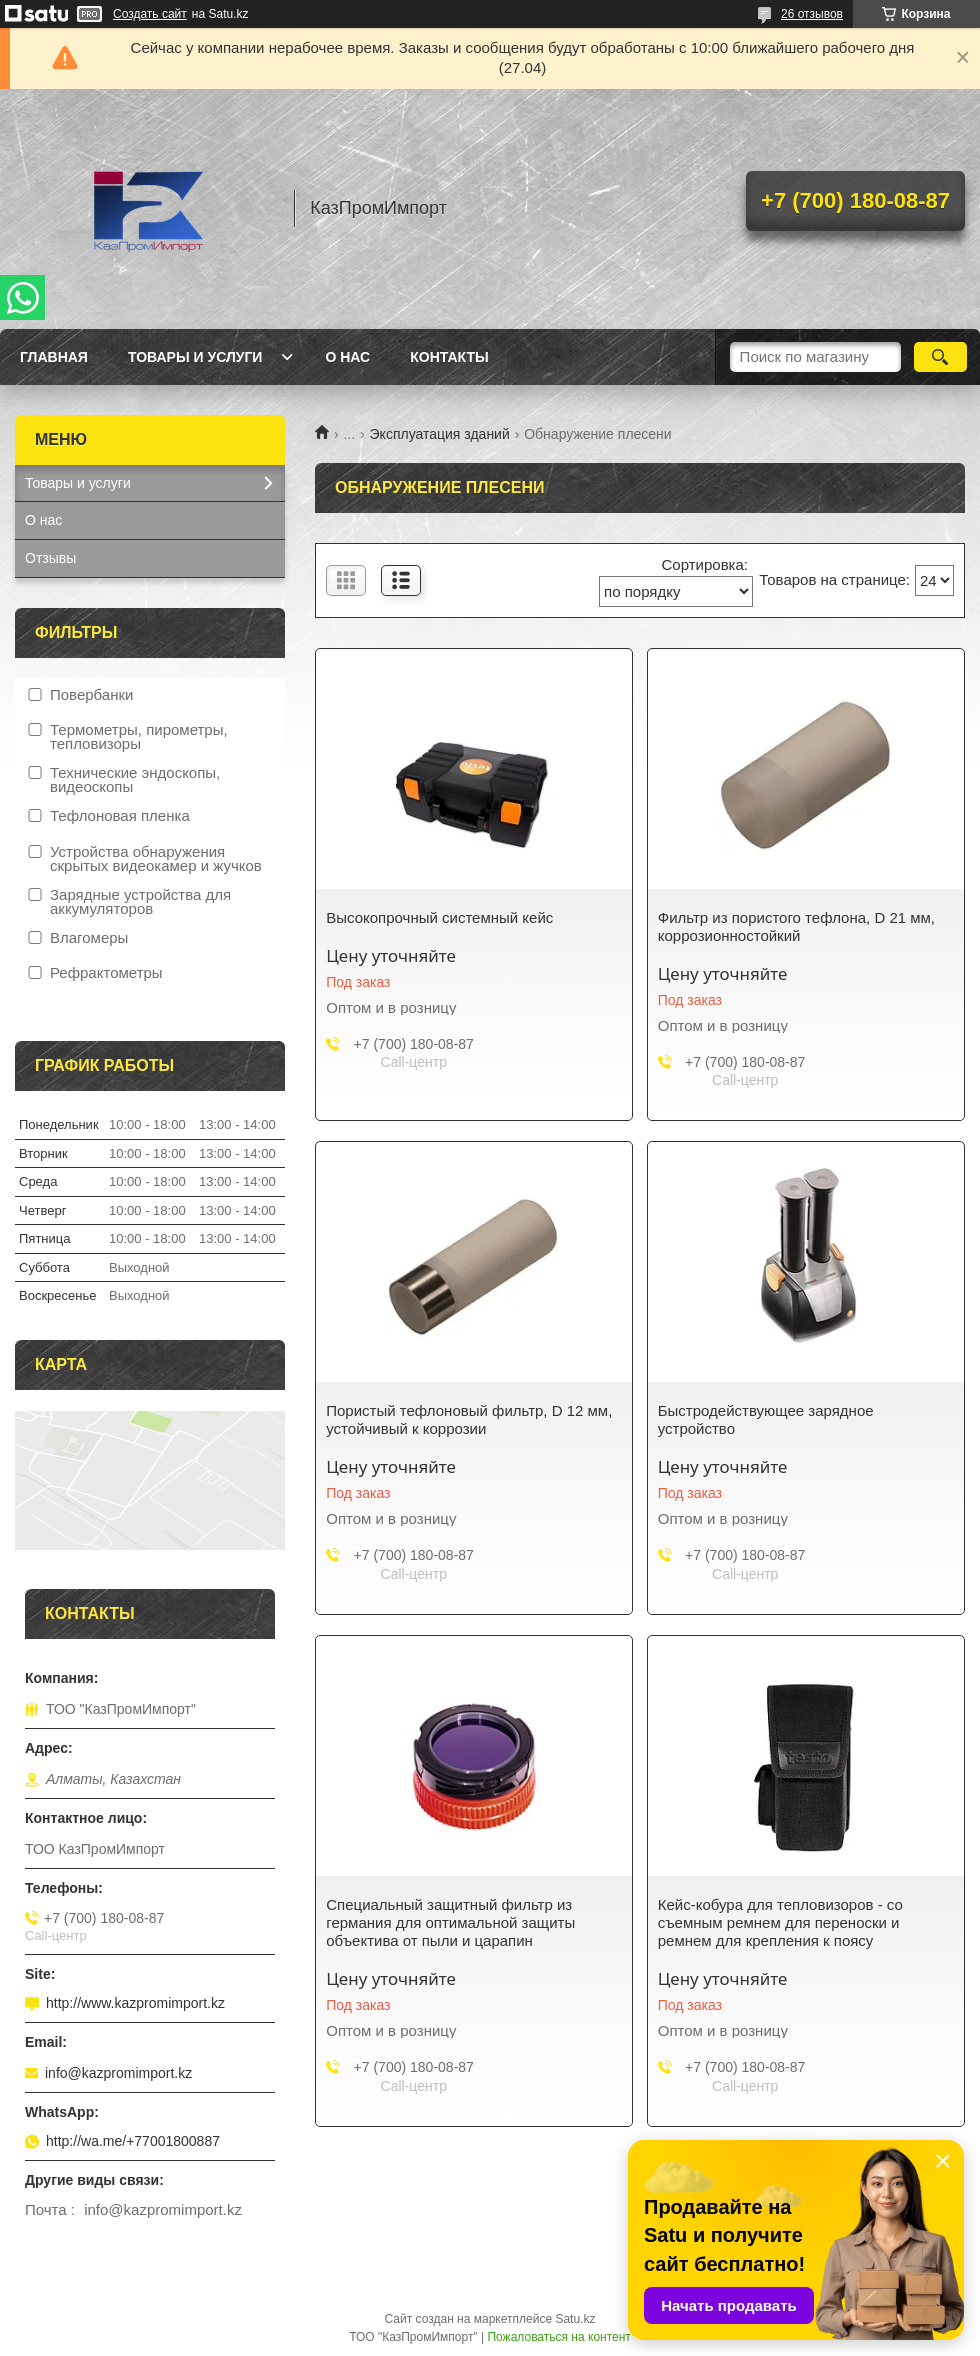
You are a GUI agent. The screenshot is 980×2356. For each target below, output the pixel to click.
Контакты (449, 357)
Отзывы (50, 558)
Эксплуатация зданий (440, 434)
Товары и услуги (195, 357)
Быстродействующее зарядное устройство (766, 1419)
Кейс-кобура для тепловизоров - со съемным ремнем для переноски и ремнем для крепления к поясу (780, 1922)
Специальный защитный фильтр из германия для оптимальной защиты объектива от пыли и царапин (450, 1922)
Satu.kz (575, 2319)
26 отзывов (812, 14)
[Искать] (940, 357)
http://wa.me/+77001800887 (133, 2141)
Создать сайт (150, 14)
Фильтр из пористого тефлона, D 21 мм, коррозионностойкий (796, 926)
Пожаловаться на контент (558, 2337)
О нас (347, 357)
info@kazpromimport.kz (118, 2073)
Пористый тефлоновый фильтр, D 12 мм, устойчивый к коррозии (469, 1419)
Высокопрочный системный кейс (439, 917)
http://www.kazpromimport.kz (135, 2003)
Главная (54, 357)
